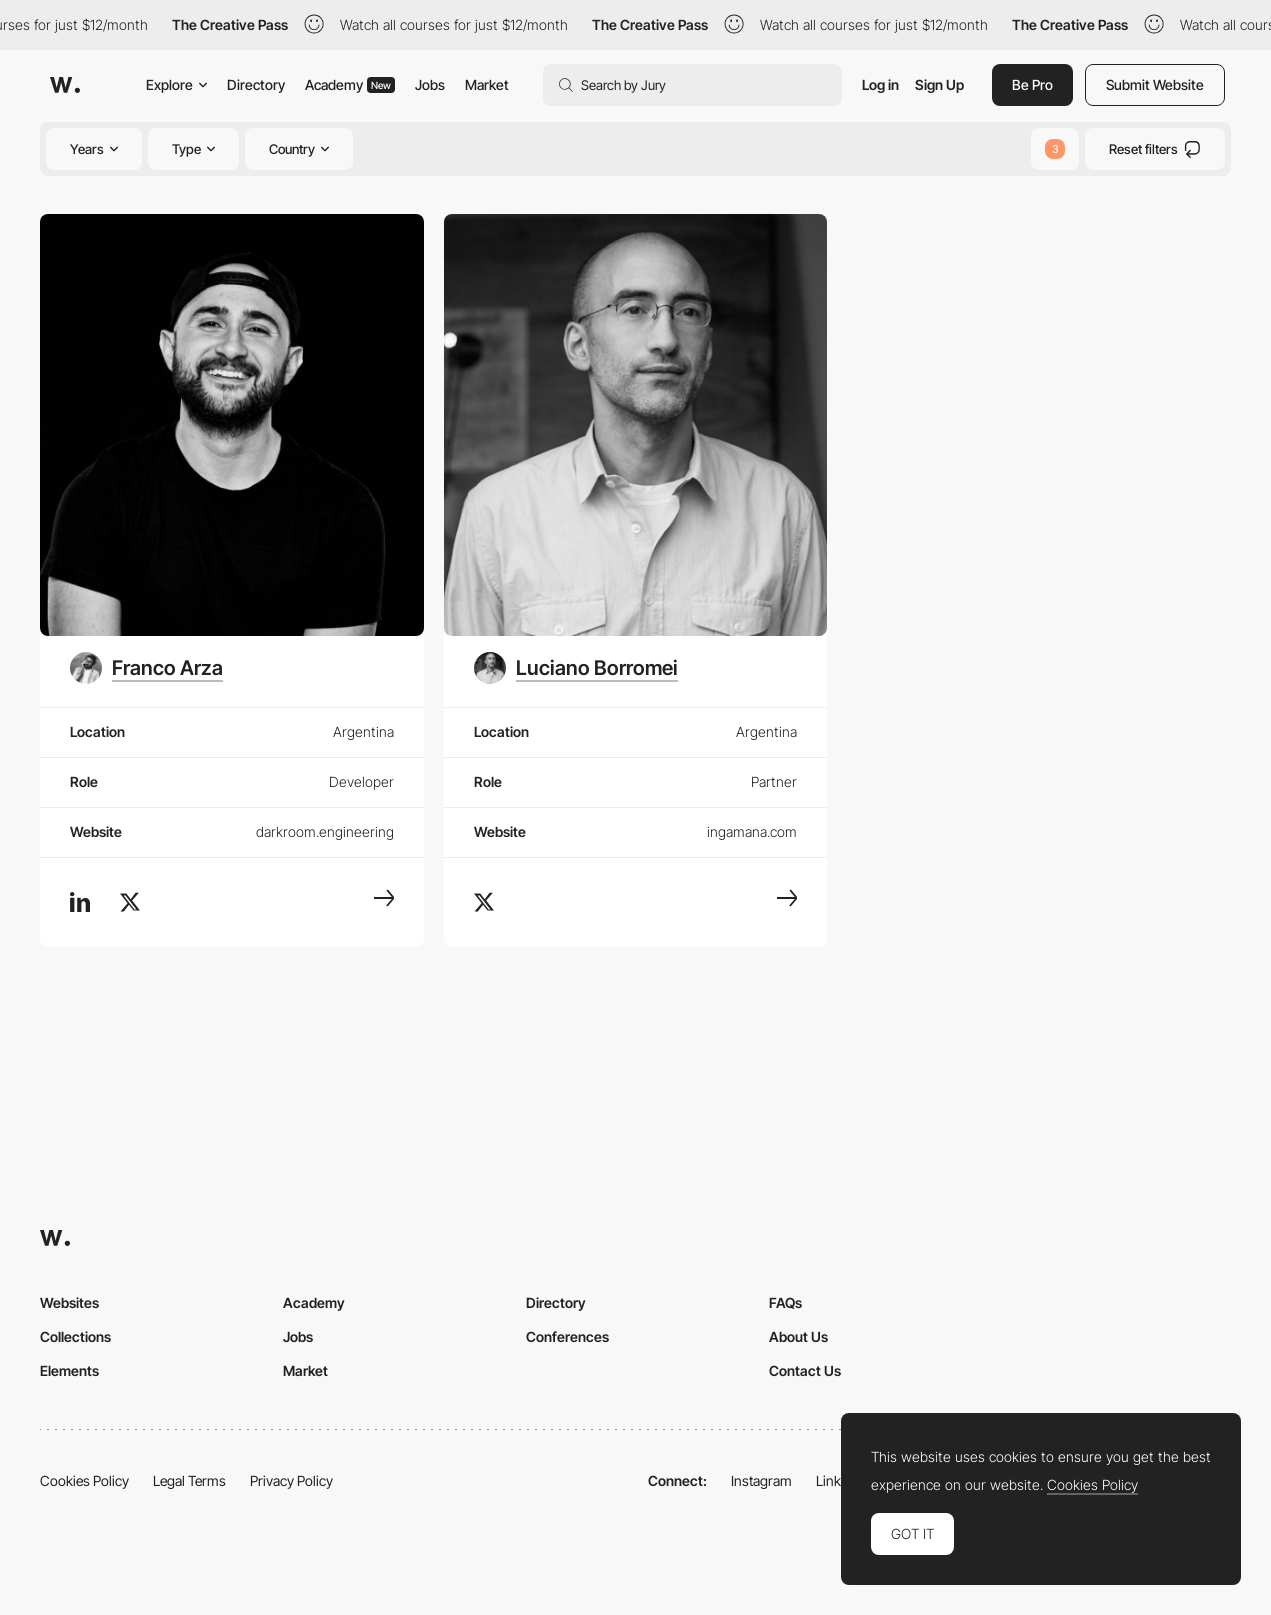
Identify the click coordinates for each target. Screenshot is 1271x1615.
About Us (798, 1336)
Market (487, 84)
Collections (75, 1336)
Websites (69, 1302)
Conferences (567, 1336)
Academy (350, 84)
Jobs (430, 84)
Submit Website (1155, 84)
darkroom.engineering (325, 831)
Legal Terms (189, 1480)
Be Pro (1032, 84)
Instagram (761, 1480)
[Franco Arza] (146, 668)
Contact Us (805, 1370)
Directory (256, 84)
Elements (69, 1370)
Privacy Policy (291, 1480)
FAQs (785, 1302)
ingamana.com (752, 831)
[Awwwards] (65, 85)
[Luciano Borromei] (576, 668)
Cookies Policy (84, 1480)
